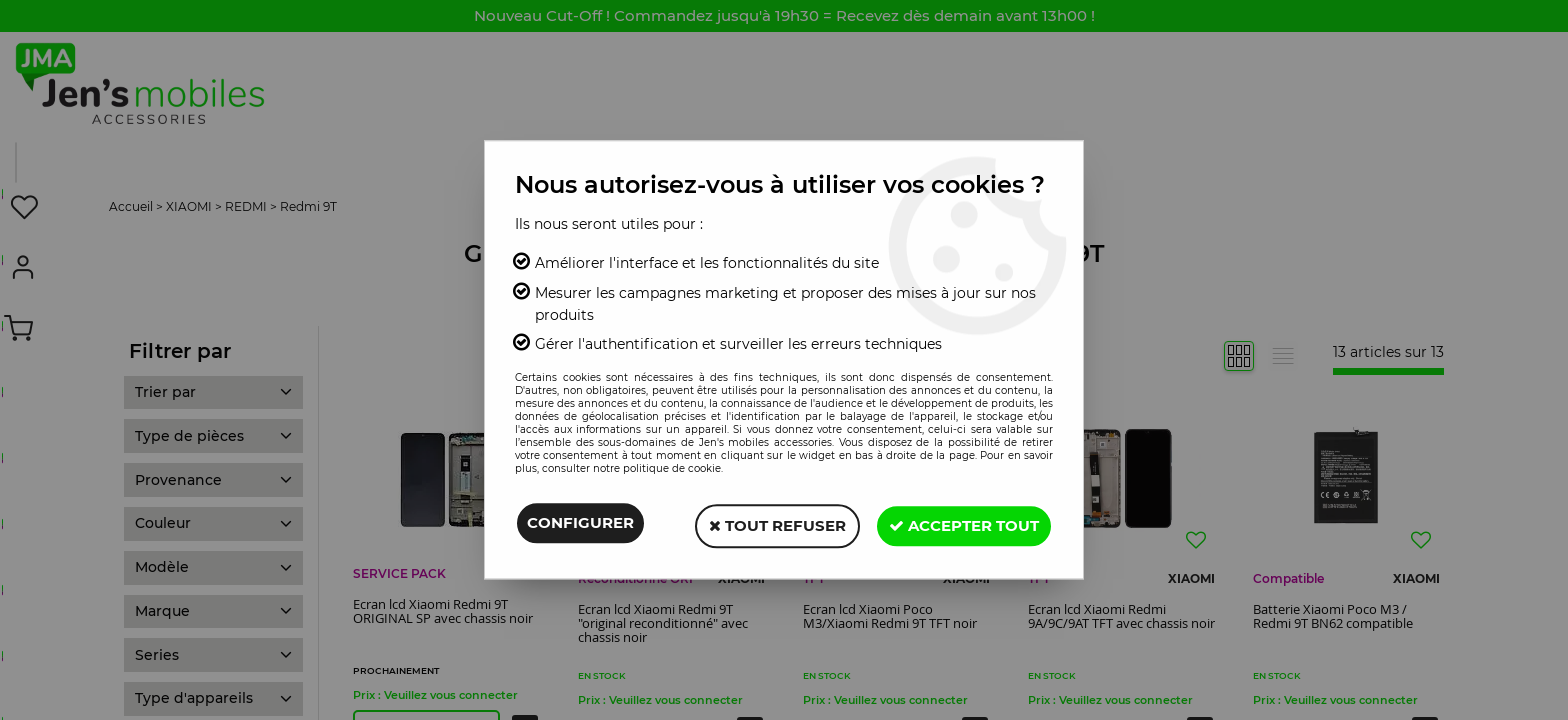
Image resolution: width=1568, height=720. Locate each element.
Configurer (580, 524)
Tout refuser (768, 524)
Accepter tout (961, 524)
